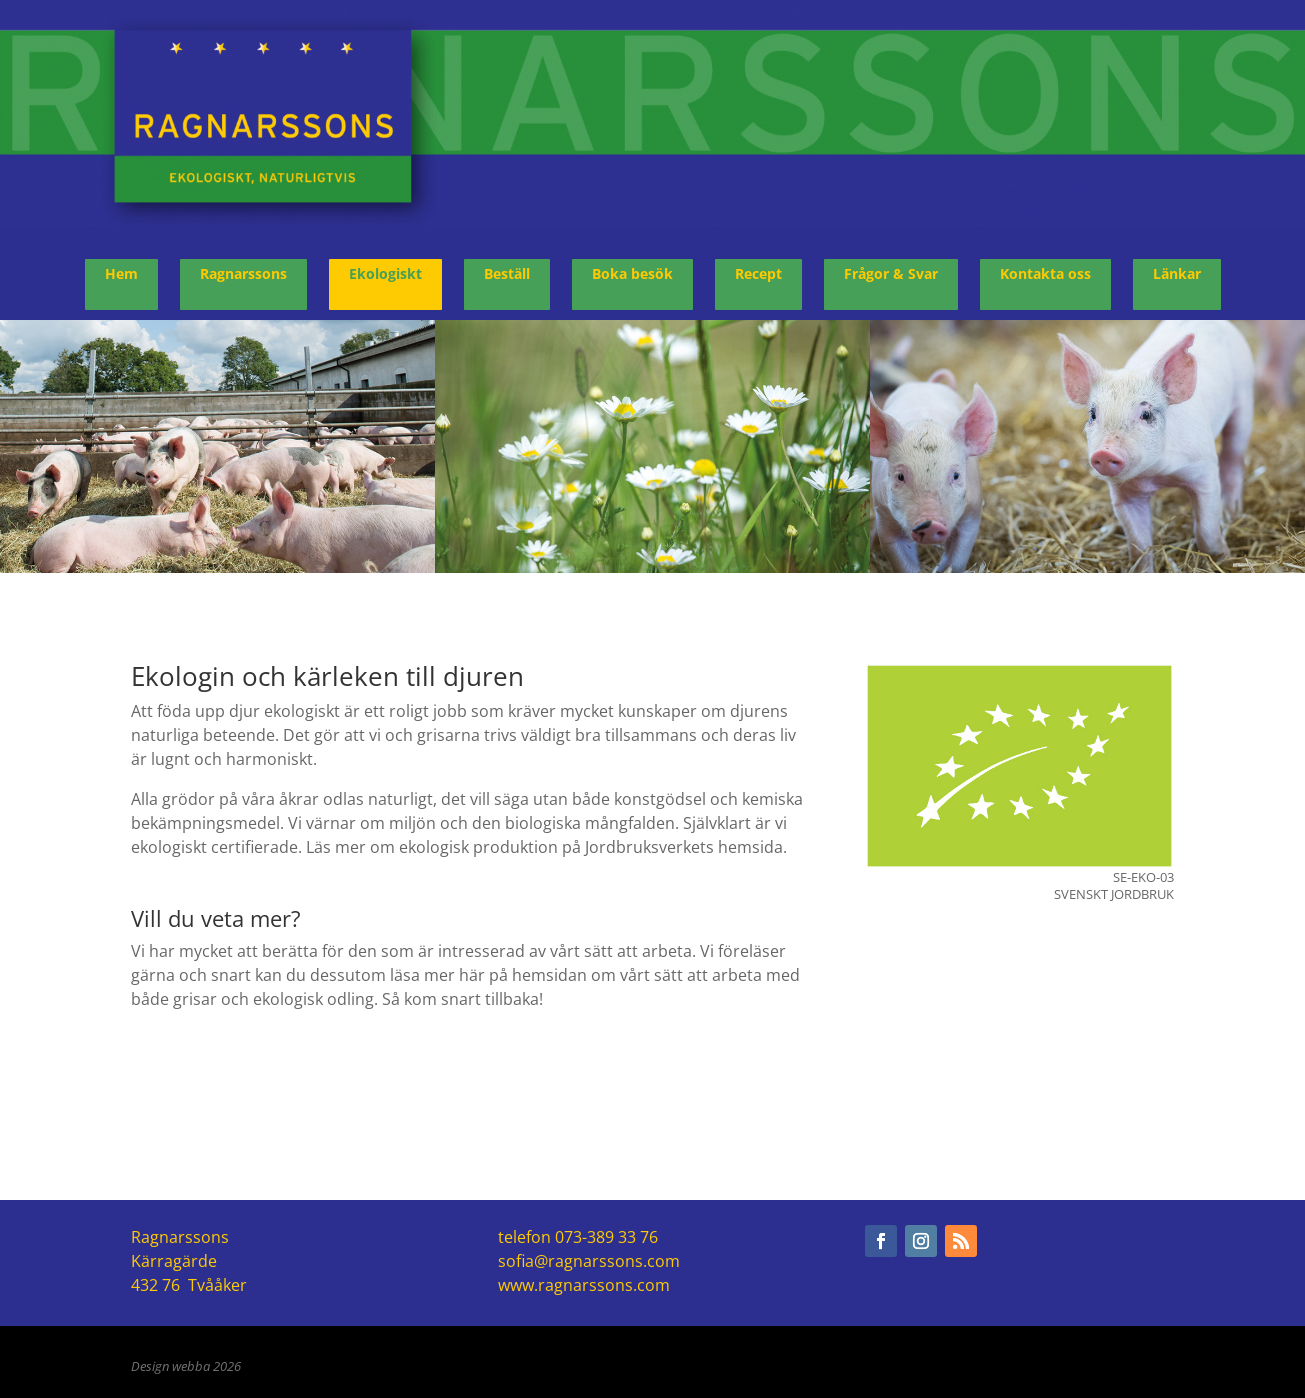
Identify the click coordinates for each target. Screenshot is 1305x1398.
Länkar (1177, 273)
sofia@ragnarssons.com (589, 1261)
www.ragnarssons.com (584, 1285)
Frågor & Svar (891, 273)
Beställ (507, 273)
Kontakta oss (1045, 273)
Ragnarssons (243, 273)
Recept (758, 273)
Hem (121, 273)
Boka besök (632, 273)
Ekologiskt (385, 273)
